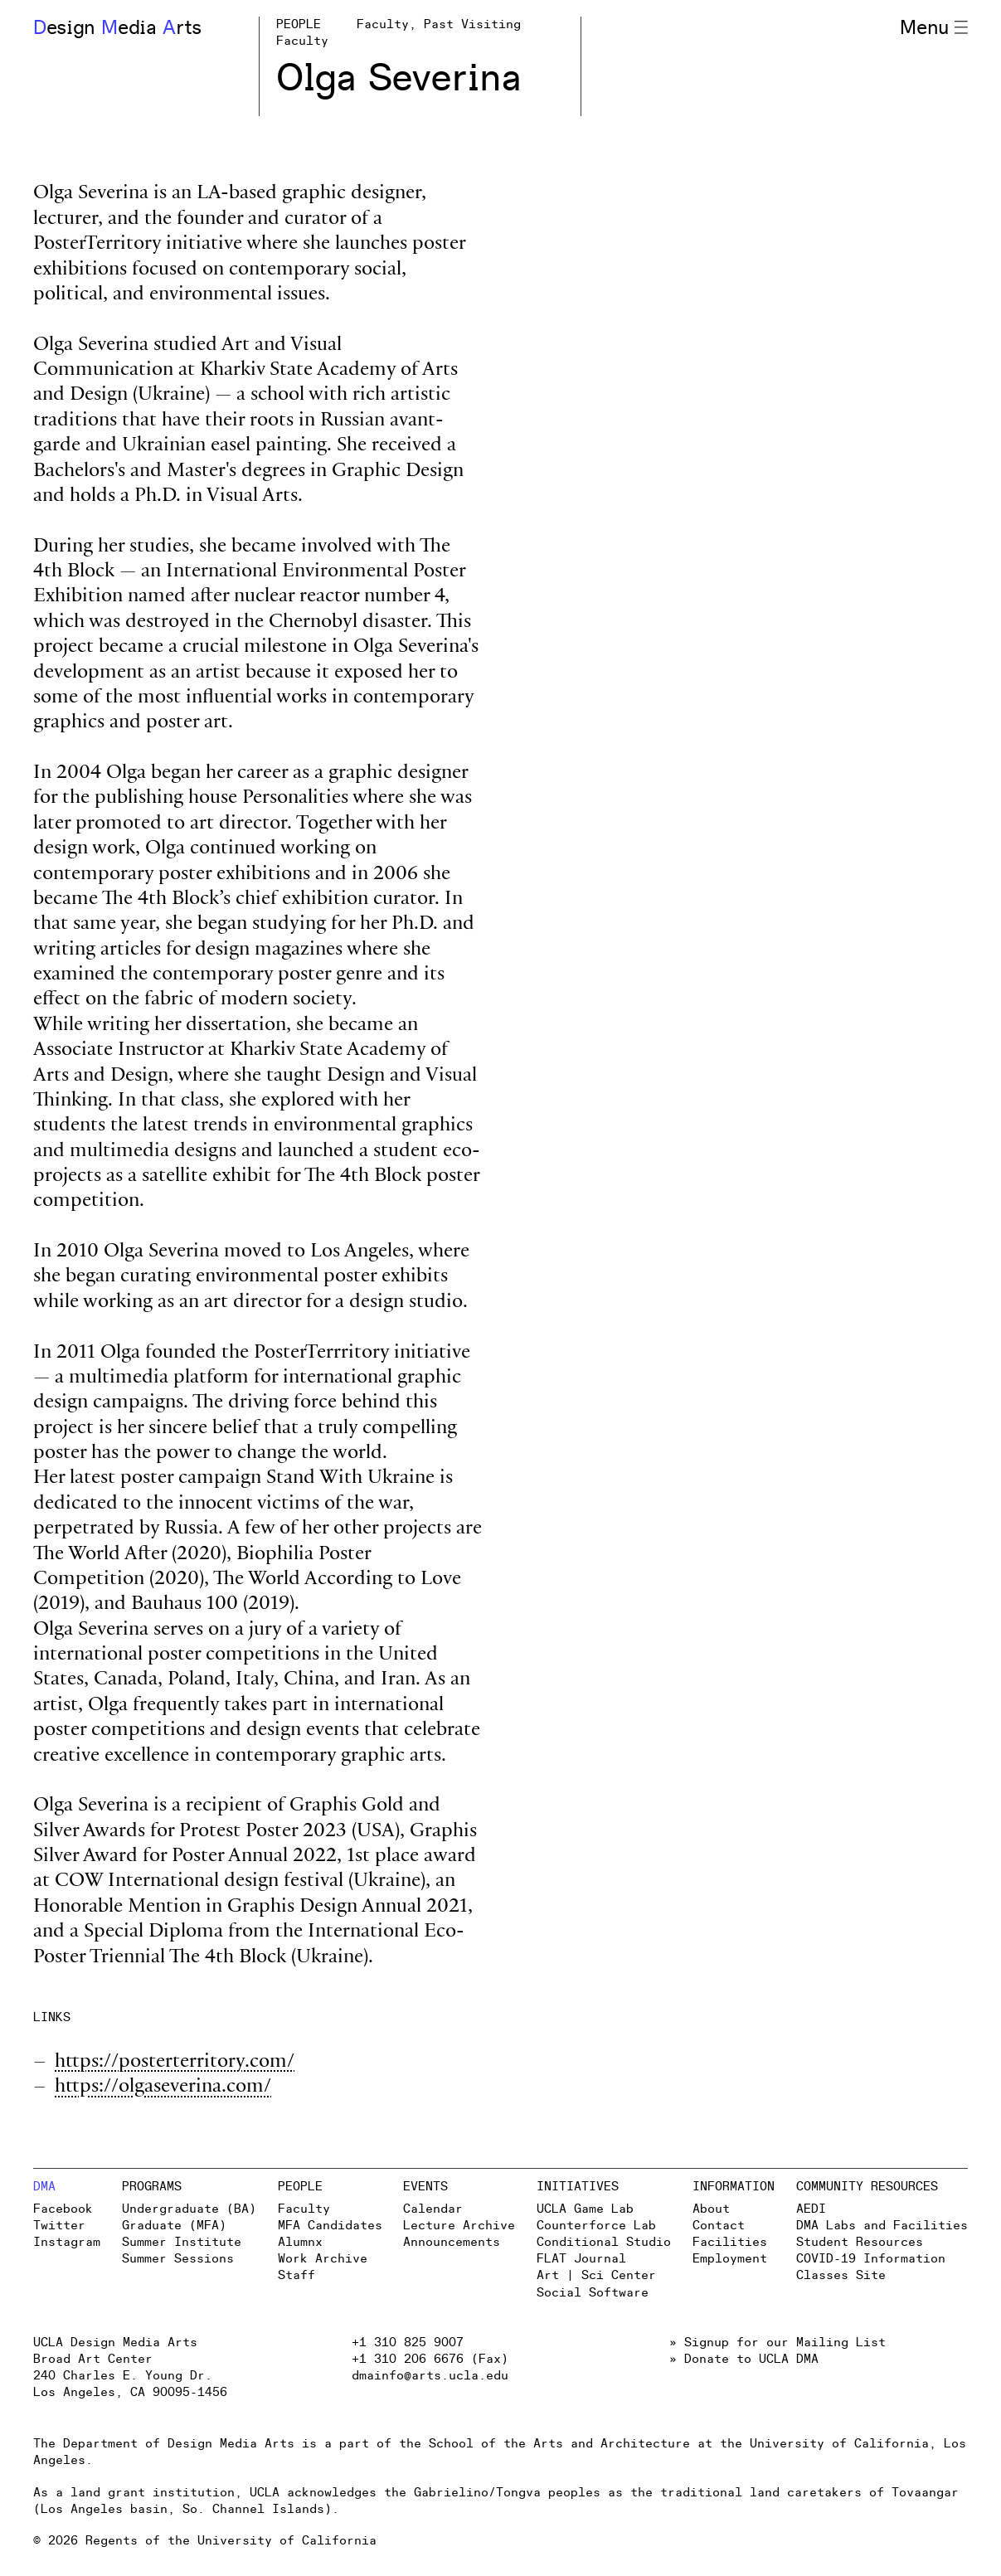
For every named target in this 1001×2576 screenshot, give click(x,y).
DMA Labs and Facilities (882, 2225)
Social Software (593, 2293)
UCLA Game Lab (585, 2209)
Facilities (729, 2242)
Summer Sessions (178, 2259)
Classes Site (841, 2275)
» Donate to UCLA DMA (744, 2359)
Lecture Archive (459, 2225)
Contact (718, 2225)
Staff (296, 2275)
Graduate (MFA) (174, 2225)
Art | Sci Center (596, 2275)
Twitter (59, 2225)
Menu (934, 28)
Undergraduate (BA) (189, 2209)
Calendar (433, 2209)
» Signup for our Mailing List (777, 2342)
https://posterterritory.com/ (174, 2063)
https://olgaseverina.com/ (163, 2088)
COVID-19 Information (870, 2259)
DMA (44, 2186)
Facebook (63, 2209)
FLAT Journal (581, 2259)
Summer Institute (181, 2242)
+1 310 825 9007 (408, 2342)
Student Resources (859, 2242)
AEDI (811, 2209)
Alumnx (300, 2242)
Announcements (451, 2242)
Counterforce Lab (596, 2225)
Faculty (304, 2209)
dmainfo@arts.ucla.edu (430, 2375)
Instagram (66, 2242)
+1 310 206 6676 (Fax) (430, 2359)
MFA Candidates (330, 2225)
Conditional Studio (604, 2242)
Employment (729, 2259)
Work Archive (322, 2259)
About (711, 2209)
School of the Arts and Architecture (559, 2443)
